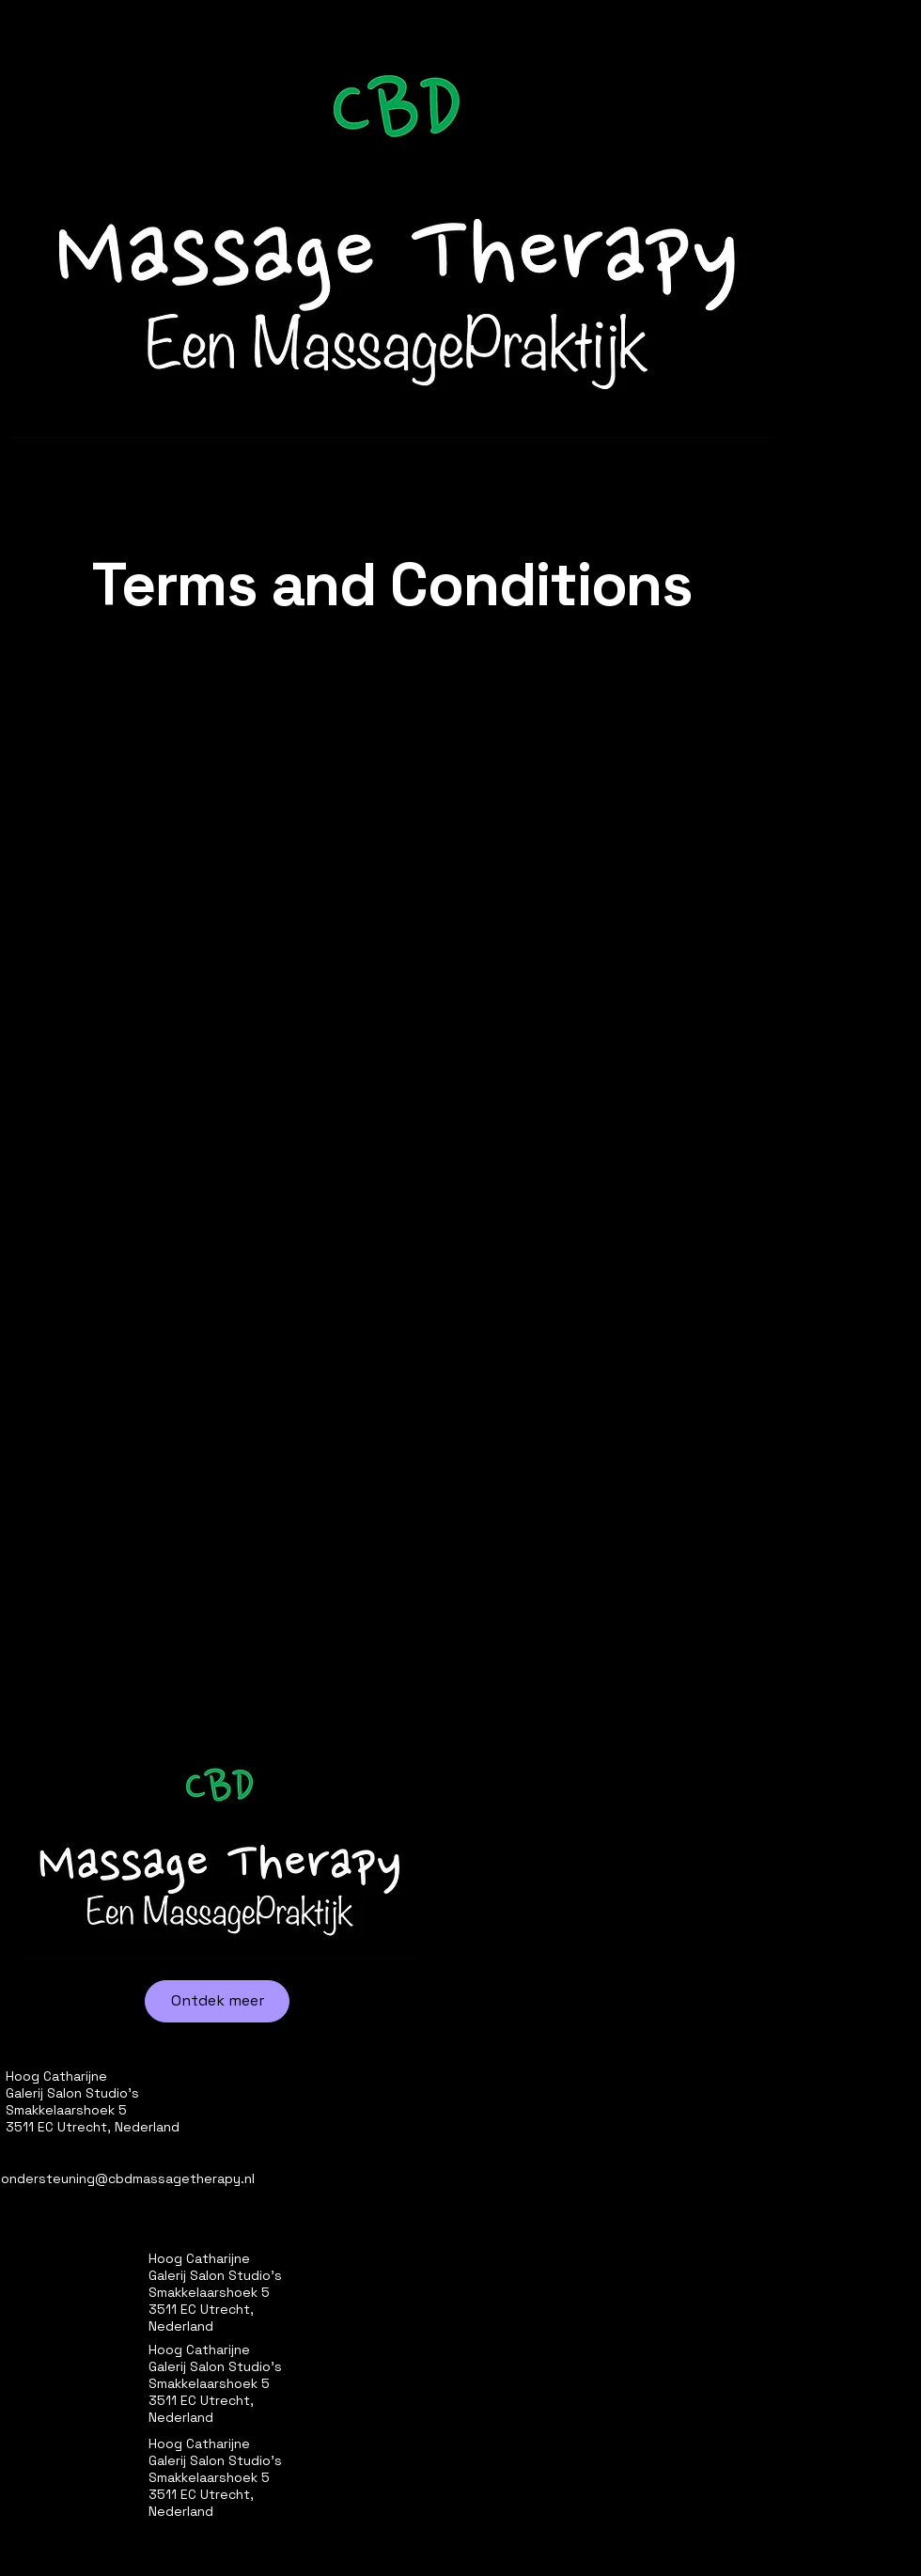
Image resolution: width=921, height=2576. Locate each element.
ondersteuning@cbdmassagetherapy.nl (128, 2178)
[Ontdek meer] (217, 2001)
